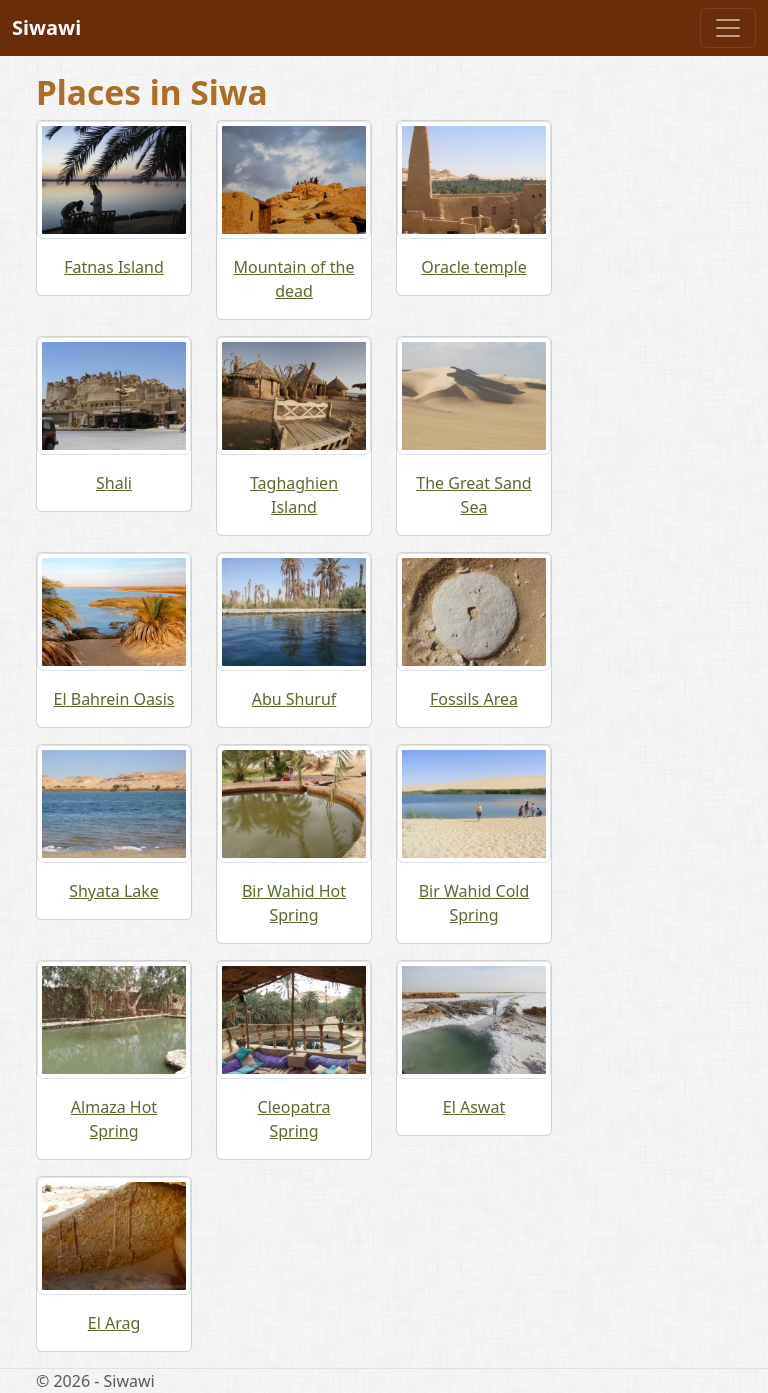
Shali (114, 483)
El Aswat (474, 1107)
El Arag (114, 1323)
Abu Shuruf (294, 699)
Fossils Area (474, 699)
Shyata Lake (114, 891)
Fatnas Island (114, 267)
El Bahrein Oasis (114, 699)
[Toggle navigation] (728, 28)
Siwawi (46, 27)
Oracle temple (474, 267)
